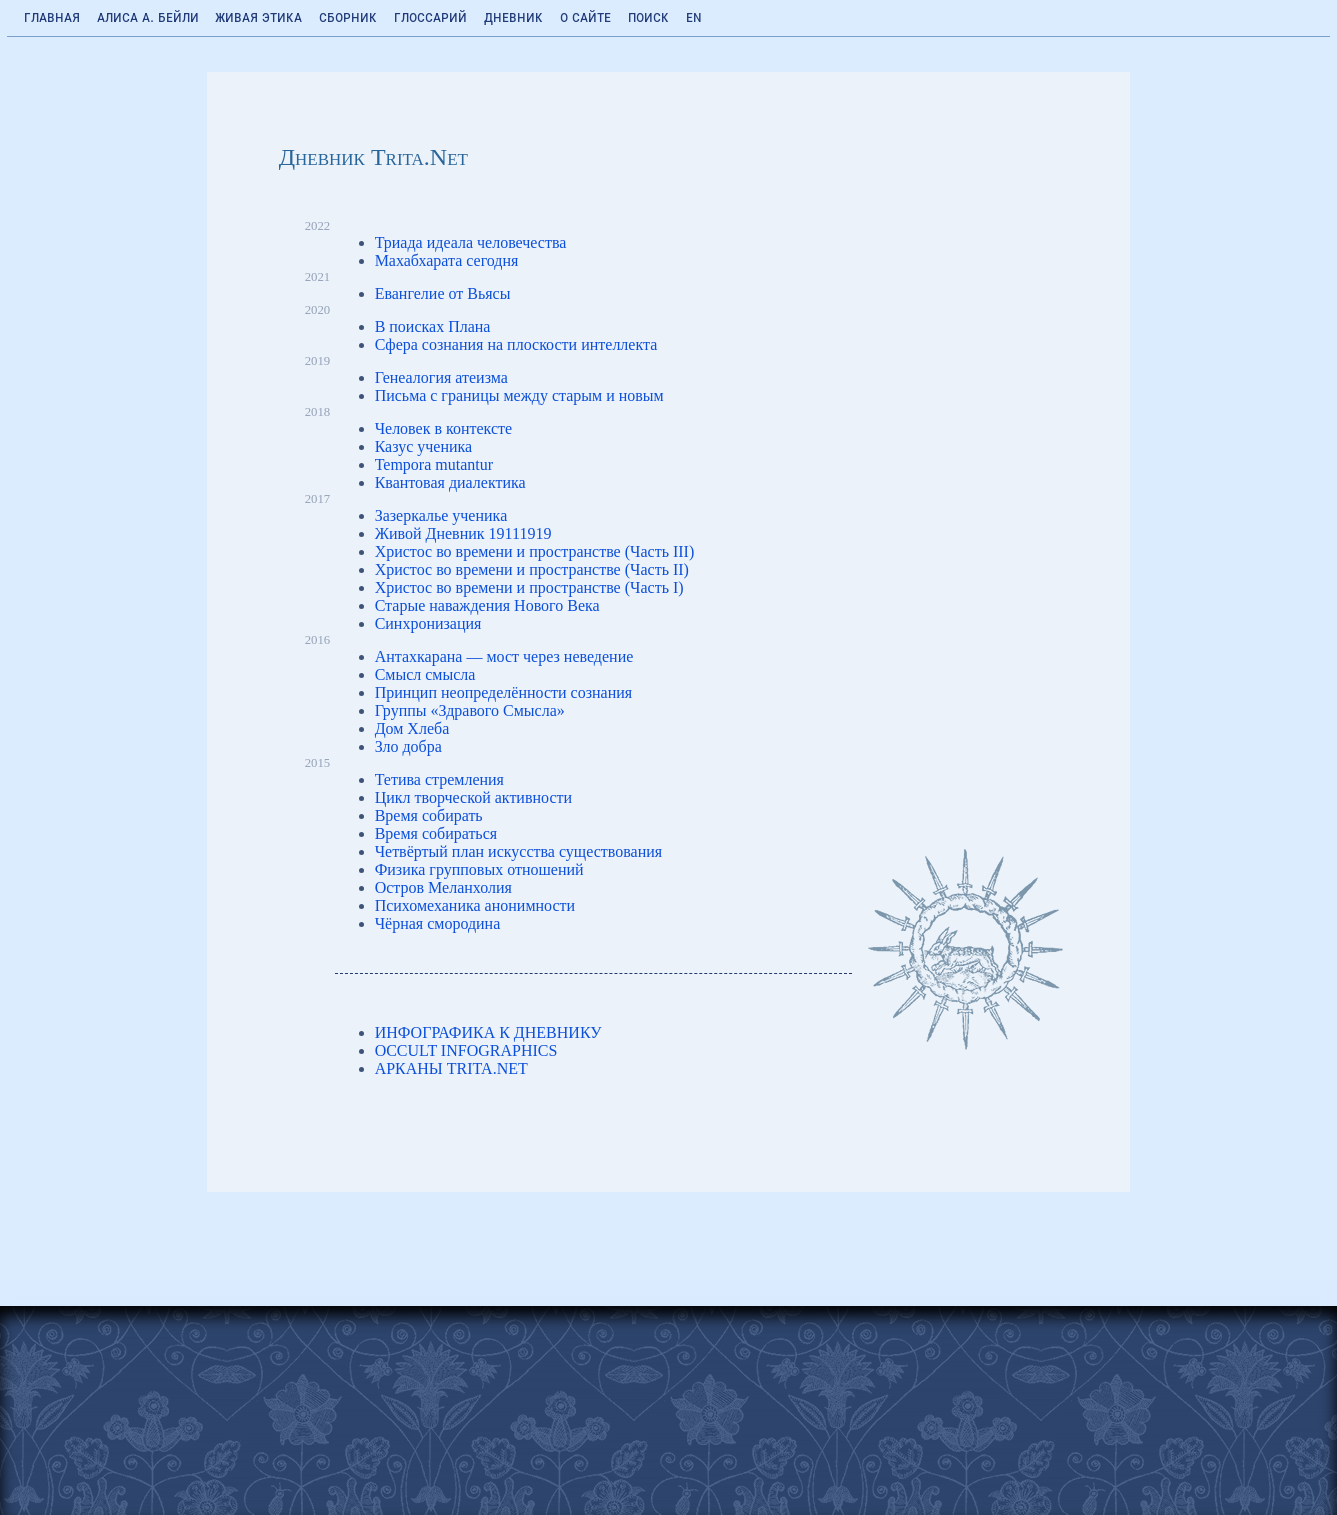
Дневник (513, 16)
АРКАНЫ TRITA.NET (451, 1068)
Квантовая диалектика (450, 482)
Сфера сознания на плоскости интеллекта (516, 344)
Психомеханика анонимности (475, 905)
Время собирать (429, 815)
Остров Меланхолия (443, 887)
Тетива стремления (439, 779)
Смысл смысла (425, 674)
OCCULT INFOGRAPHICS (466, 1050)
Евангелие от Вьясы (443, 293)
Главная (52, 16)
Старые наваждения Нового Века (487, 605)
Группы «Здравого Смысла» (470, 710)
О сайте (585, 16)
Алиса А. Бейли (148, 16)
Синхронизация (428, 623)
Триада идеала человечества (471, 242)
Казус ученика (424, 446)
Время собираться (436, 833)
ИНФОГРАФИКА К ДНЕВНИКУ (488, 1032)
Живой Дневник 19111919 (463, 533)
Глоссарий (430, 16)
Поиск (648, 16)
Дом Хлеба (412, 728)
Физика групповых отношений (479, 869)
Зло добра (408, 746)
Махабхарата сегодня (447, 260)
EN (694, 16)
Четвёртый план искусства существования (518, 851)
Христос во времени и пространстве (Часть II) (532, 569)
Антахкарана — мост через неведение (504, 656)
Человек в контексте (444, 428)
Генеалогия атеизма (441, 377)
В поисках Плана (433, 326)
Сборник (348, 16)
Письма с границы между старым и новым (519, 395)
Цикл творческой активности (473, 797)
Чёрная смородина (438, 923)
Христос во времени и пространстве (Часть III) (535, 551)
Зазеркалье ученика (441, 515)
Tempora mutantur (434, 464)
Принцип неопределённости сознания (504, 692)
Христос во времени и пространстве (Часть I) (529, 587)
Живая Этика (258, 16)
